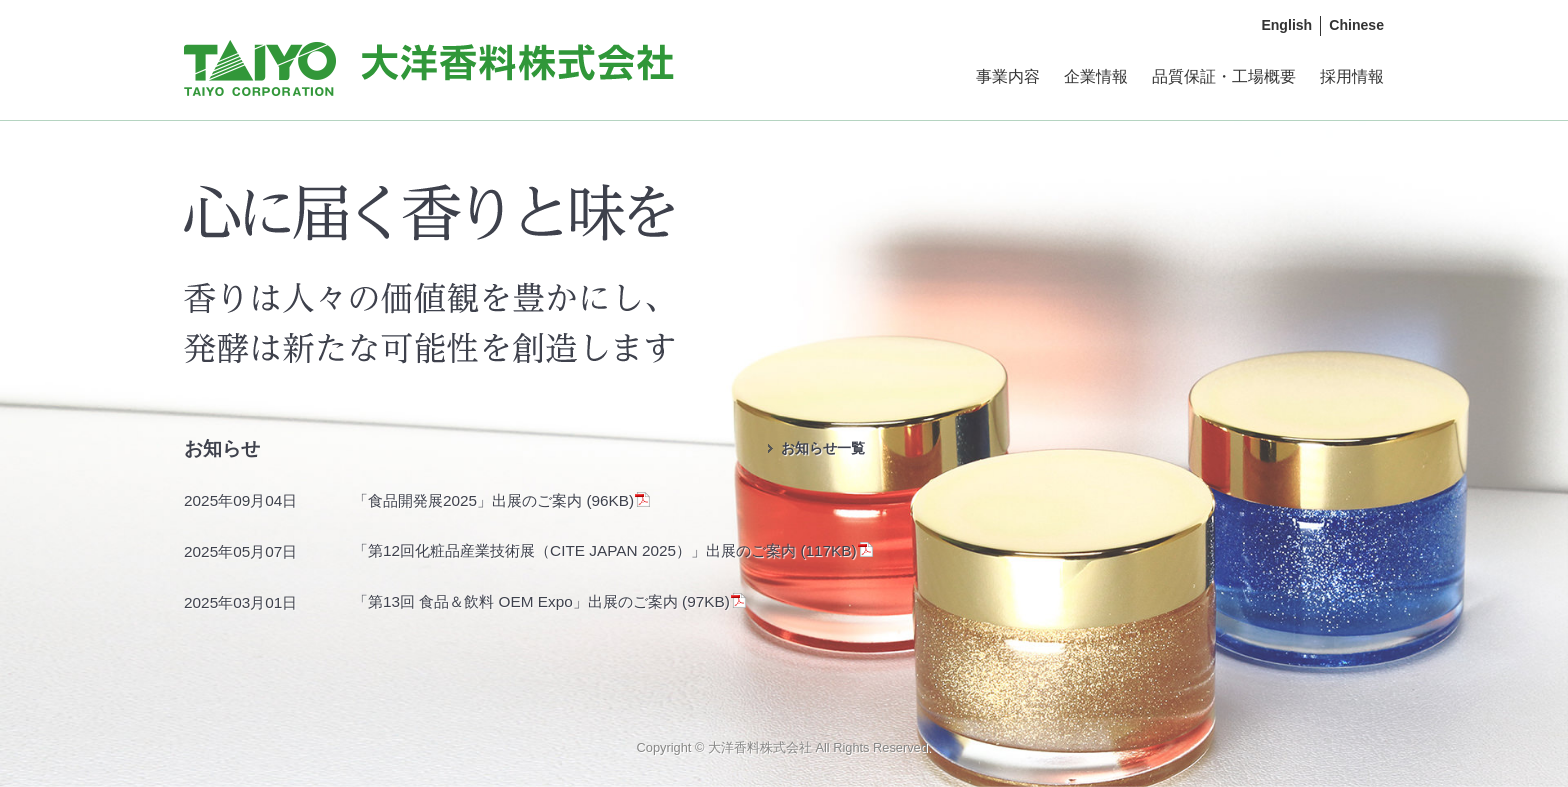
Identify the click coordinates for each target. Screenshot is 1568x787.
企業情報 (1096, 76)
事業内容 (1008, 76)
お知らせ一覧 (823, 448)
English (1286, 25)
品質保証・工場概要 (1224, 76)
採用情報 (1352, 76)
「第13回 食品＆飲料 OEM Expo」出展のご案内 (517, 601)
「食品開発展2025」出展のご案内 (469, 500)
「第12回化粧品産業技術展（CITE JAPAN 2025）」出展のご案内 (576, 550)
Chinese (1356, 25)
